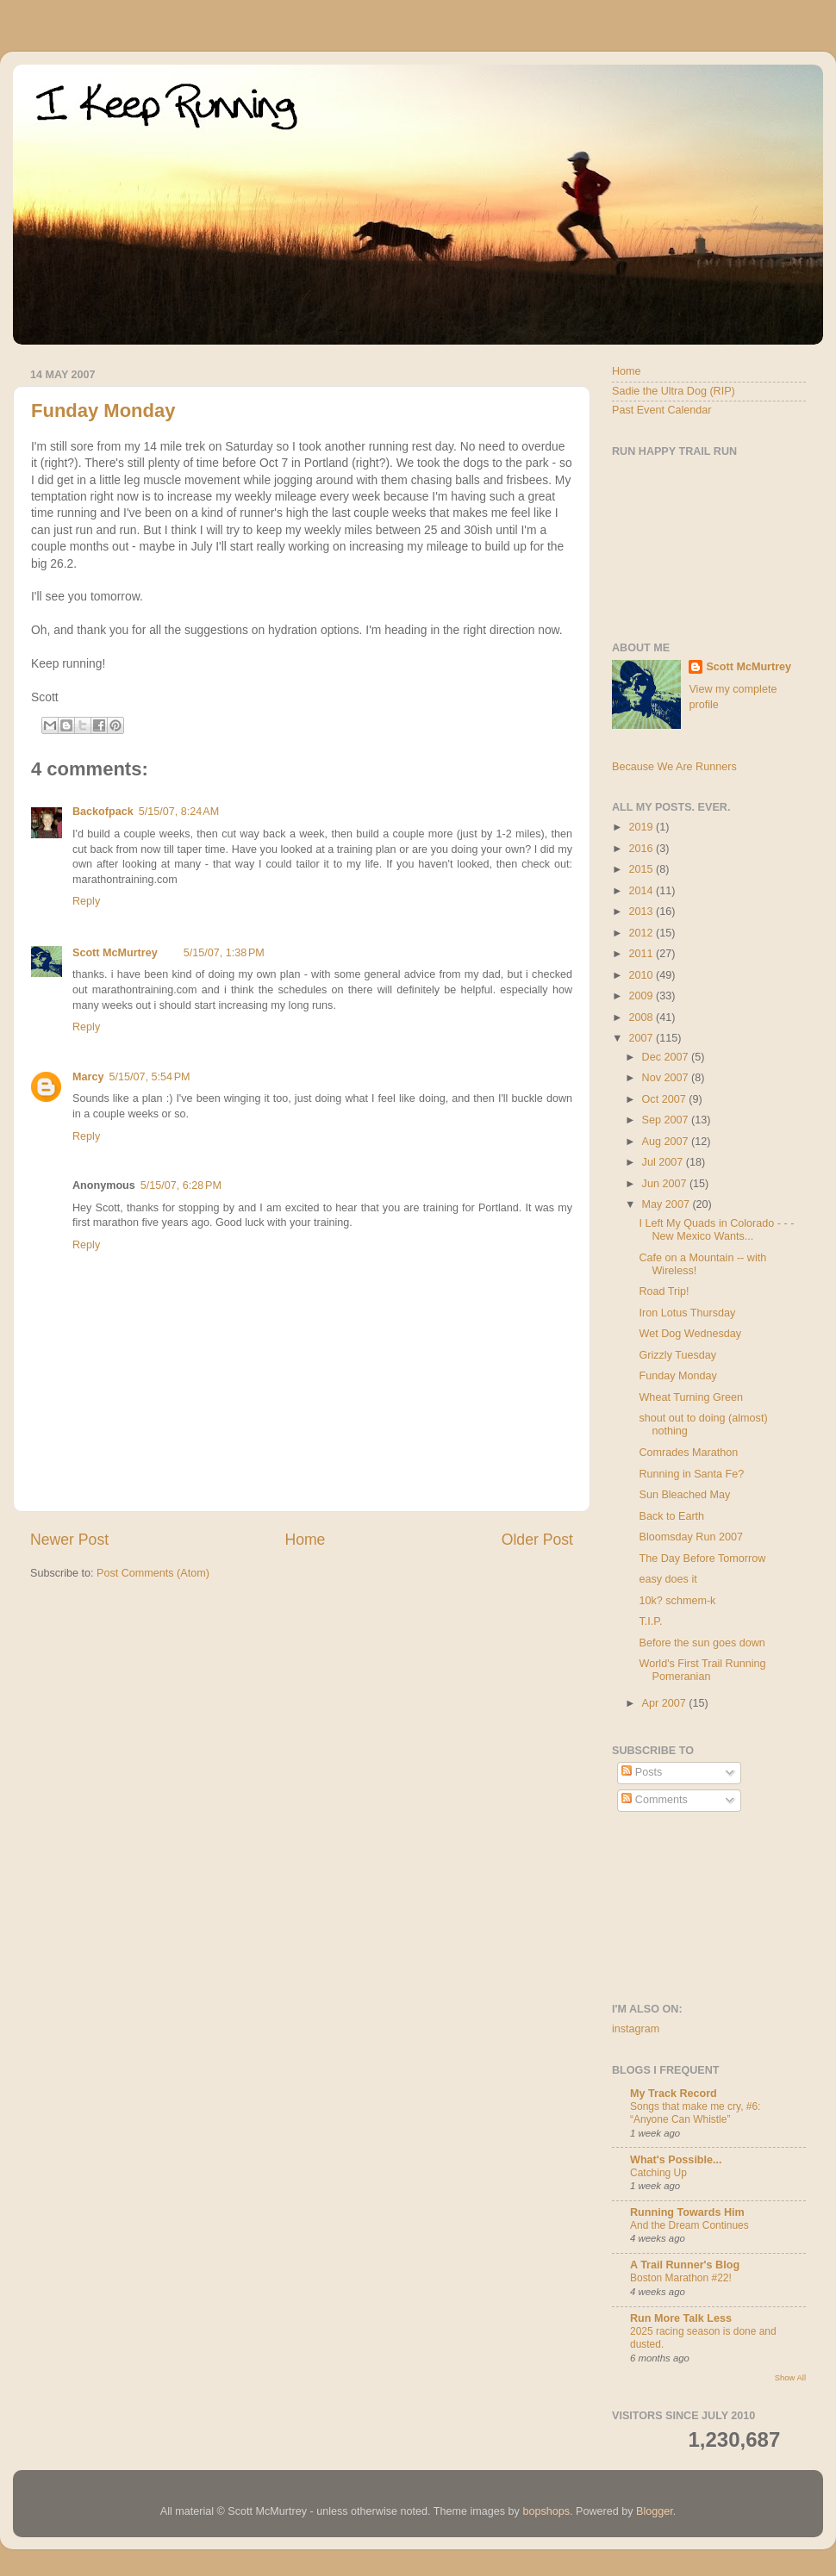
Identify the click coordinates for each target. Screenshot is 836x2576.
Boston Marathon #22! (681, 2278)
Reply (86, 901)
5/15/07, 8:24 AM (179, 812)
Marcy (87, 1077)
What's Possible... (676, 2160)
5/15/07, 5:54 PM (149, 1077)
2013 (642, 911)
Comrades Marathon (688, 1453)
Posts (641, 1772)
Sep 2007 (666, 1120)
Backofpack (103, 812)
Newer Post (69, 1539)
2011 (642, 954)
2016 (642, 849)
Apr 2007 (665, 1703)
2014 (642, 891)
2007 (642, 1038)
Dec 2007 (666, 1057)
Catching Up (658, 2173)
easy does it (667, 1579)
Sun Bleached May (684, 1495)
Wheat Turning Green (690, 1397)
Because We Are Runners (674, 767)
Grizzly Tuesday (677, 1355)
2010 (642, 975)
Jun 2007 (665, 1184)
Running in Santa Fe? (691, 1474)
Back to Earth (671, 1516)
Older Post (537, 1539)
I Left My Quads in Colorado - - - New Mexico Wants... (716, 1229)
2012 (642, 933)
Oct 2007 (665, 1099)
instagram (635, 2029)
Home (304, 1539)
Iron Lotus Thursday (687, 1313)
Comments (654, 1800)
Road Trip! (664, 1291)
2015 (642, 869)
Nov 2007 (666, 1078)
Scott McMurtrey (115, 953)
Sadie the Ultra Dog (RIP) (673, 391)
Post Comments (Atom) (153, 1573)
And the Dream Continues (689, 2225)
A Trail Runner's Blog (684, 2265)
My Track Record (673, 2094)
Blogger (654, 2511)
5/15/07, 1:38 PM (224, 953)
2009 (642, 996)
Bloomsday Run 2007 (690, 1537)
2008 (642, 1017)
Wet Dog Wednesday (690, 1334)
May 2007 (667, 1204)
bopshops (546, 2511)
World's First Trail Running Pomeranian (702, 1670)
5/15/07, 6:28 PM (180, 1185)
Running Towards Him (687, 2212)
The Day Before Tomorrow (702, 1558)
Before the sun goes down (701, 1643)
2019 (642, 827)
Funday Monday (103, 410)
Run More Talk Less (681, 2318)
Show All (790, 2377)
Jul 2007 (664, 1162)
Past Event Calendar (662, 410)
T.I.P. (650, 1621)
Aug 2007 (666, 1142)
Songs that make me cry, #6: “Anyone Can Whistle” (695, 2113)
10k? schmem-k (677, 1601)
